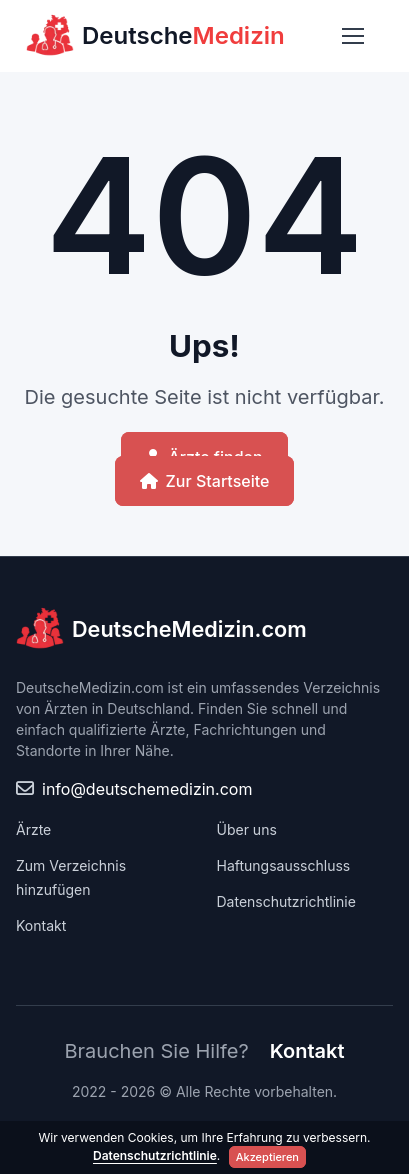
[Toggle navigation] (352, 36)
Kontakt (41, 925)
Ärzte (33, 829)
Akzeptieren (267, 1157)
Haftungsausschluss (284, 865)
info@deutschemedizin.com (147, 789)
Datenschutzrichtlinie (286, 901)
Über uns (247, 829)
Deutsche (155, 36)
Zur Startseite (205, 481)
